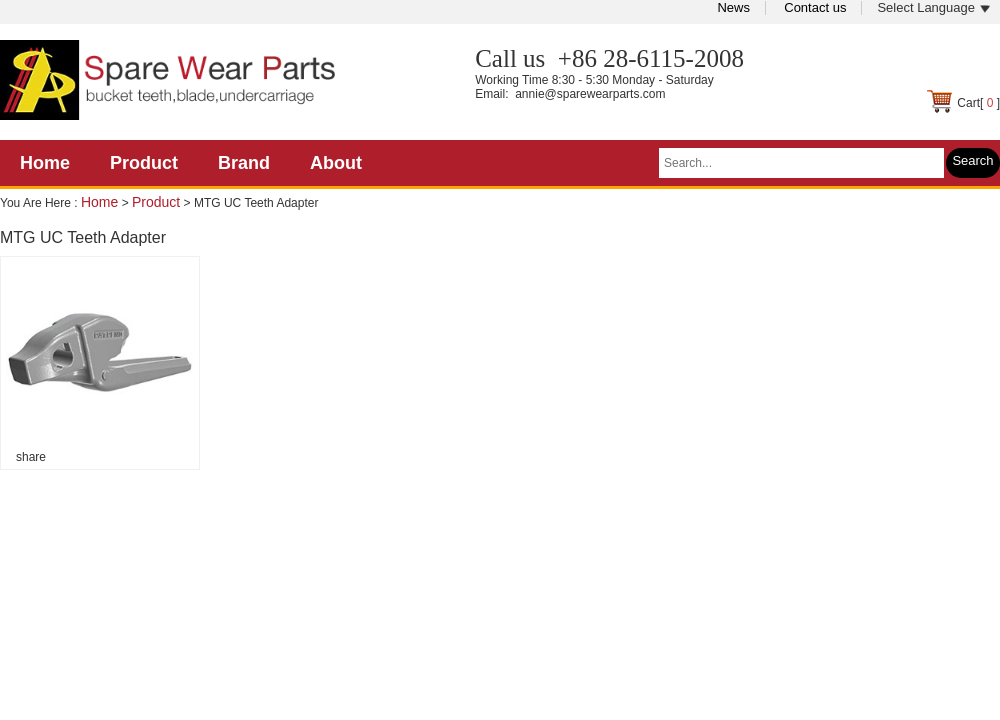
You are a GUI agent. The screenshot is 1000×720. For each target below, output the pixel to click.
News (733, 7)
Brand (244, 163)
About (336, 163)
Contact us (815, 7)
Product (144, 163)
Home (45, 163)
